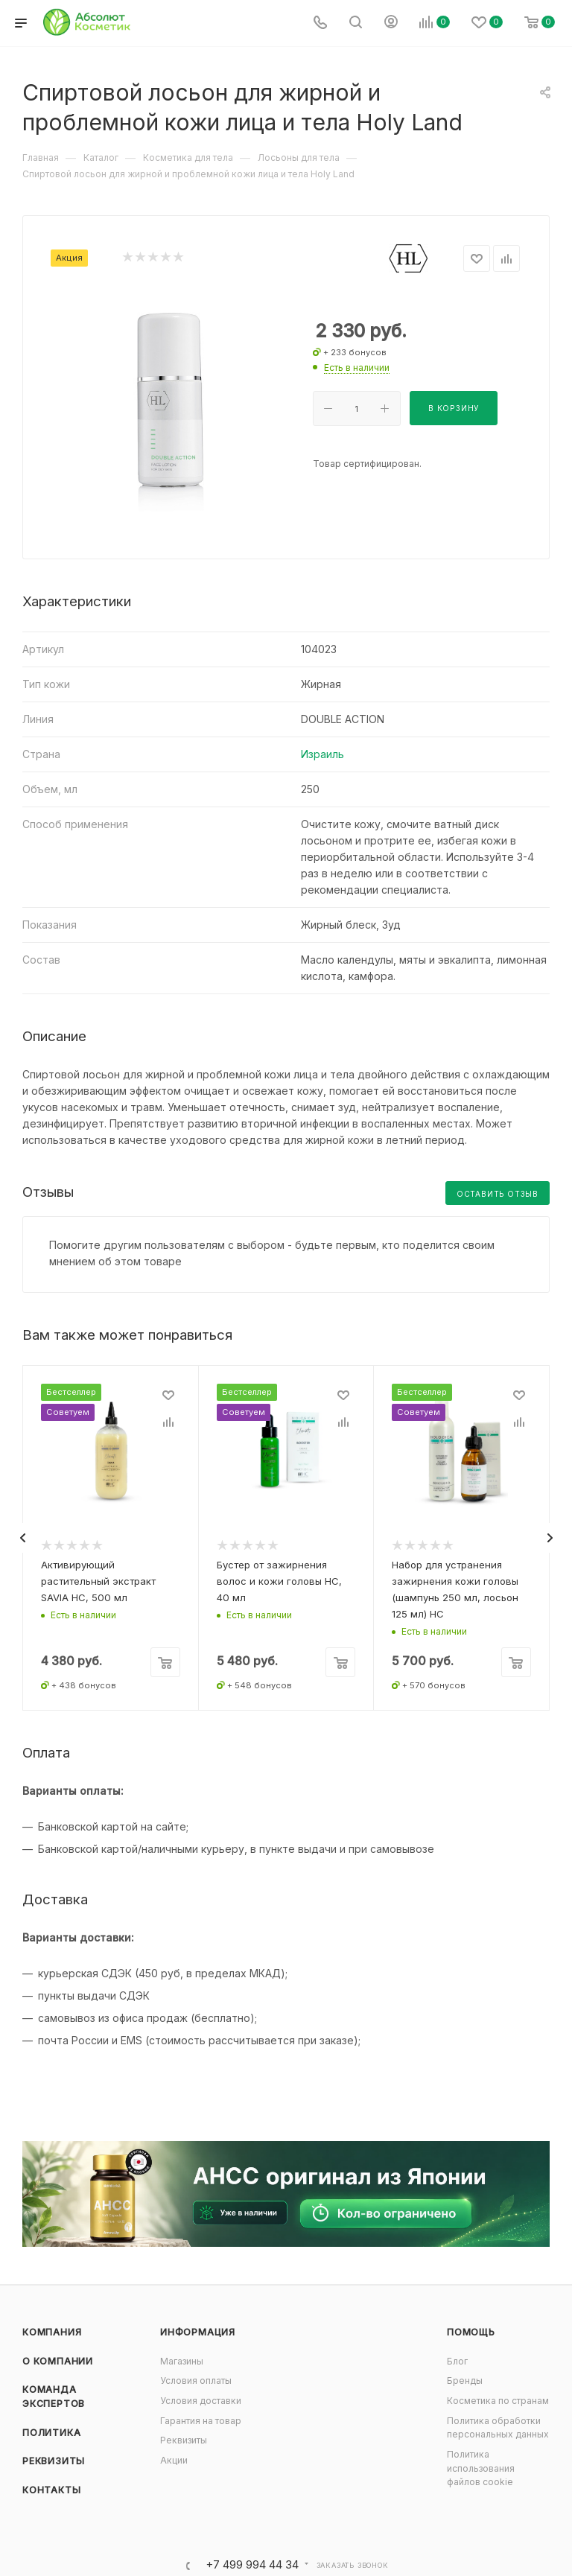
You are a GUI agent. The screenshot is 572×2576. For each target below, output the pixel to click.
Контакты (51, 2490)
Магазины (181, 2361)
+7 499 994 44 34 (252, 2565)
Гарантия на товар (200, 2420)
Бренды (465, 2380)
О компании (57, 2361)
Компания (51, 2332)
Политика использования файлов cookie (481, 2468)
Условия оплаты (196, 2380)
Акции (174, 2460)
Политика (51, 2432)
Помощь (471, 2332)
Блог (457, 2361)
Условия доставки (200, 2400)
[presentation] (22, 1538)
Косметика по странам (498, 2400)
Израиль (322, 754)
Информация (197, 2332)
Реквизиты (53, 2461)
